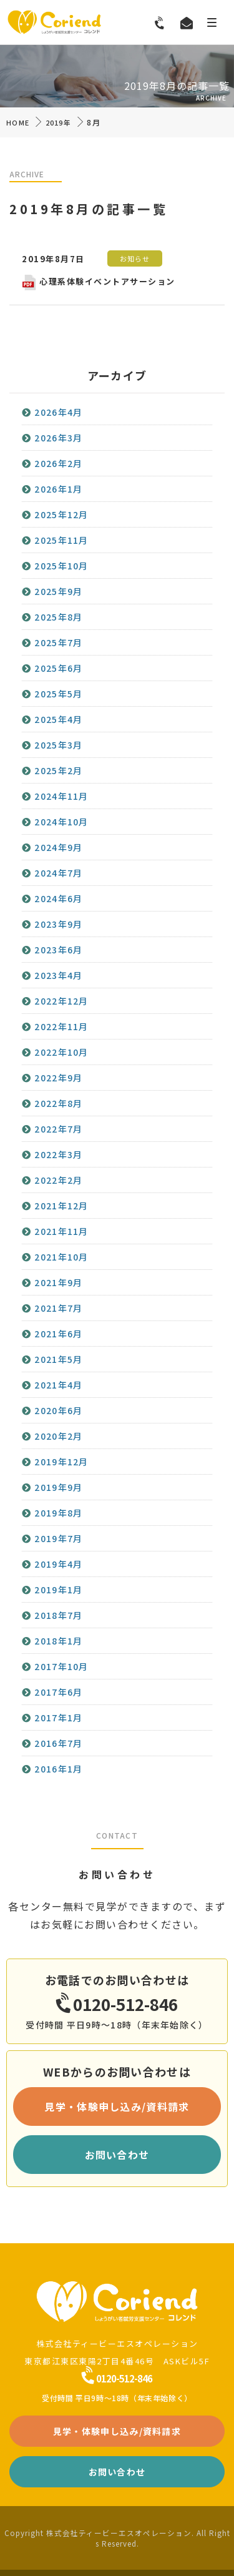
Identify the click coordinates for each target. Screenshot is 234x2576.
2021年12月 (61, 1205)
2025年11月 (61, 540)
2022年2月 (58, 1180)
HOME (17, 122)
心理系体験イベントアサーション (98, 281)
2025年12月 (61, 514)
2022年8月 (58, 1103)
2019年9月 (58, 1487)
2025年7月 (58, 642)
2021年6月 (58, 1333)
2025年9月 (58, 591)
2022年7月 (58, 1129)
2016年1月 (58, 1768)
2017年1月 (58, 1717)
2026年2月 (58, 463)
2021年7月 (58, 1308)
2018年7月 (58, 1615)
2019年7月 (58, 1538)
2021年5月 (58, 1359)
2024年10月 (61, 821)
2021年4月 (58, 1385)
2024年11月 (61, 796)
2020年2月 (58, 1436)
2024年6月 (58, 898)
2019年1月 (58, 1589)
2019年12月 (61, 1461)
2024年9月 (58, 847)
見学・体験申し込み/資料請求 (116, 2106)
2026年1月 (58, 489)
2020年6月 (58, 1410)
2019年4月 (58, 1564)
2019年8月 (58, 1513)
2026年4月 (58, 412)
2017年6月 (58, 1692)
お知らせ (135, 258)
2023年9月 (58, 924)
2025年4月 (58, 719)
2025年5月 (58, 693)
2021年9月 (58, 1282)
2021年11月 (61, 1231)
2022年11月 (61, 1026)
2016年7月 (58, 1743)
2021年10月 (61, 1257)
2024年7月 (58, 873)
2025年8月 (58, 617)
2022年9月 (58, 1077)
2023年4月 (58, 975)
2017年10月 (61, 1666)
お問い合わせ (117, 2154)
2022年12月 (61, 1001)
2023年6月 (58, 949)
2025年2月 (58, 770)
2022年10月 (61, 1052)
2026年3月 (58, 437)
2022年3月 (58, 1154)
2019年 (59, 122)
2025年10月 (61, 565)
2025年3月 (58, 745)
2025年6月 (58, 668)
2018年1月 (58, 1641)
